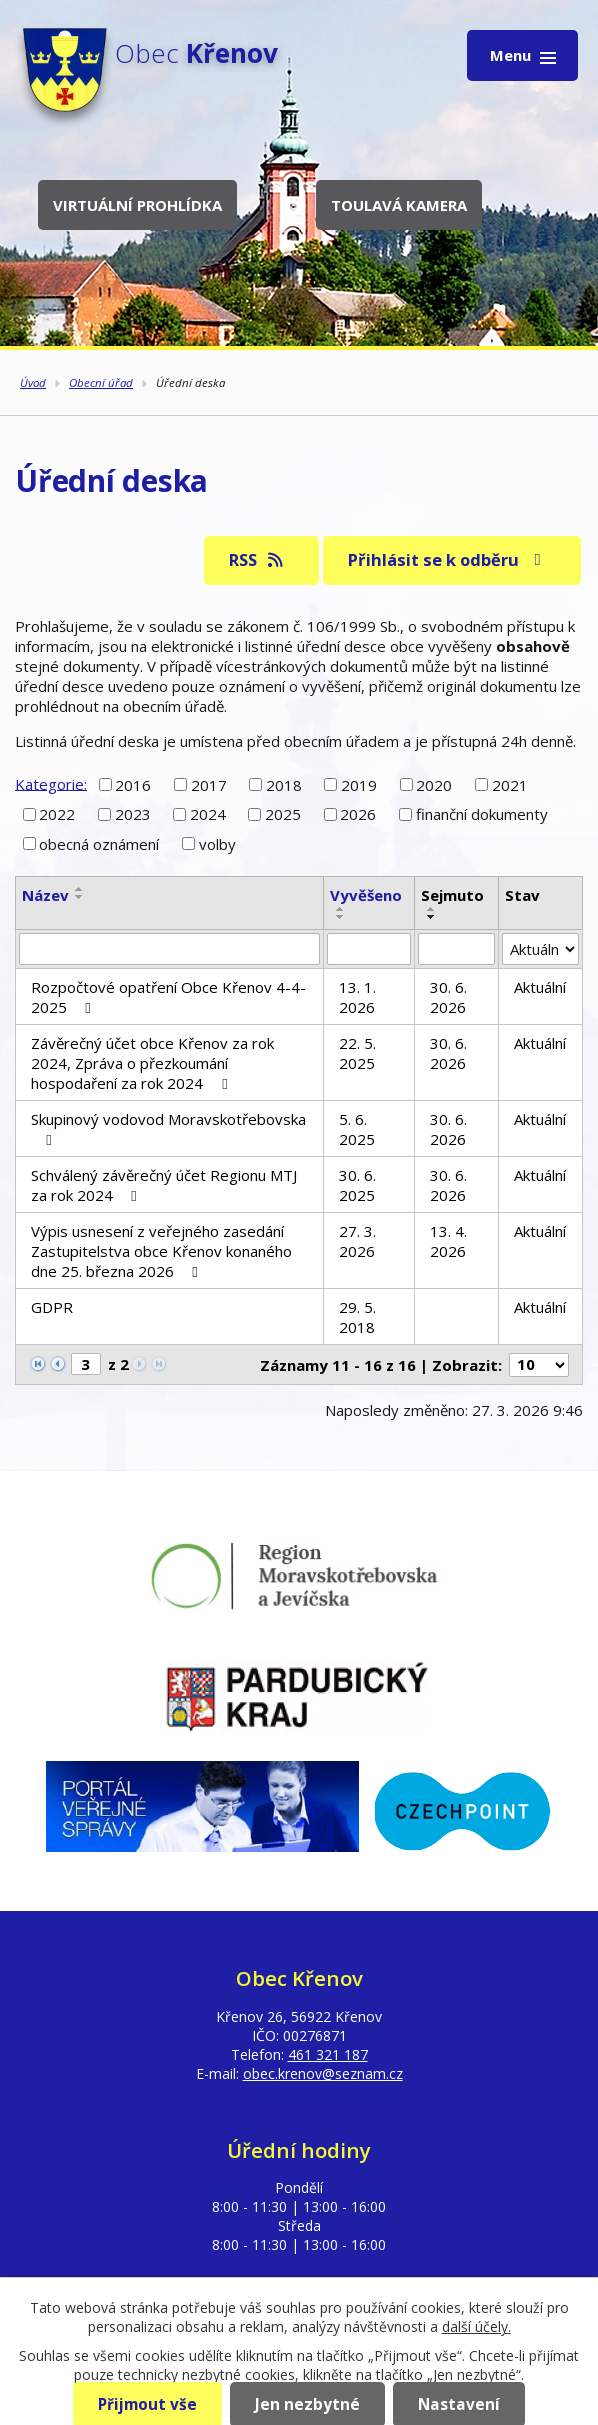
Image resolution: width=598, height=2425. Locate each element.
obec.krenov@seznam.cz (323, 2073)
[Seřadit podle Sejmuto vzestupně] (432, 909)
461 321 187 (328, 2054)
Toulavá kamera (399, 205)
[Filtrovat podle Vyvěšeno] (369, 949)
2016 (133, 785)
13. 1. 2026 (357, 997)
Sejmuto (452, 895)
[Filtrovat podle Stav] (540, 949)
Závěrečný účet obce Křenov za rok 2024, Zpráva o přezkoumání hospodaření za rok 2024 (152, 1063)
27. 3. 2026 (357, 1241)
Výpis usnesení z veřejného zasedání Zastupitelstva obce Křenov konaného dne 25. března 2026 (161, 1251)
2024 (208, 814)
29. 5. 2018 (357, 1317)
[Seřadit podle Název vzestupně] (80, 889)
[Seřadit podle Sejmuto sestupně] (432, 917)
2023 (133, 814)
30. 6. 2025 (357, 1185)
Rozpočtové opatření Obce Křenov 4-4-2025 (168, 997)
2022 (57, 814)
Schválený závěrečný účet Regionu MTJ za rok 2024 (164, 1185)
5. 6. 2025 (357, 1129)
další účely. (476, 2326)
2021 (510, 785)
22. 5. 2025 (357, 1053)
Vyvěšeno (366, 895)
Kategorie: (51, 783)
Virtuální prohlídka (137, 205)
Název (45, 895)
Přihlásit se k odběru (448, 559)
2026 (358, 814)
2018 (284, 785)
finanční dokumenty (482, 814)
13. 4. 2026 (448, 1241)
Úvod (33, 382)
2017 (209, 785)
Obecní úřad (101, 382)
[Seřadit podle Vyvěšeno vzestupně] (341, 909)
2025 (283, 814)
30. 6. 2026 (448, 997)
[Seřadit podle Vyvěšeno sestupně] (341, 917)
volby (217, 844)
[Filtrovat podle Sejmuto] (456, 949)
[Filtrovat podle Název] (169, 949)
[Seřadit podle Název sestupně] (80, 897)
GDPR (52, 1307)
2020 (434, 785)
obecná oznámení (99, 844)
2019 (359, 785)
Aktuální (540, 987)
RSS (257, 559)
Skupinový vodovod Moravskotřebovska (168, 1128)
